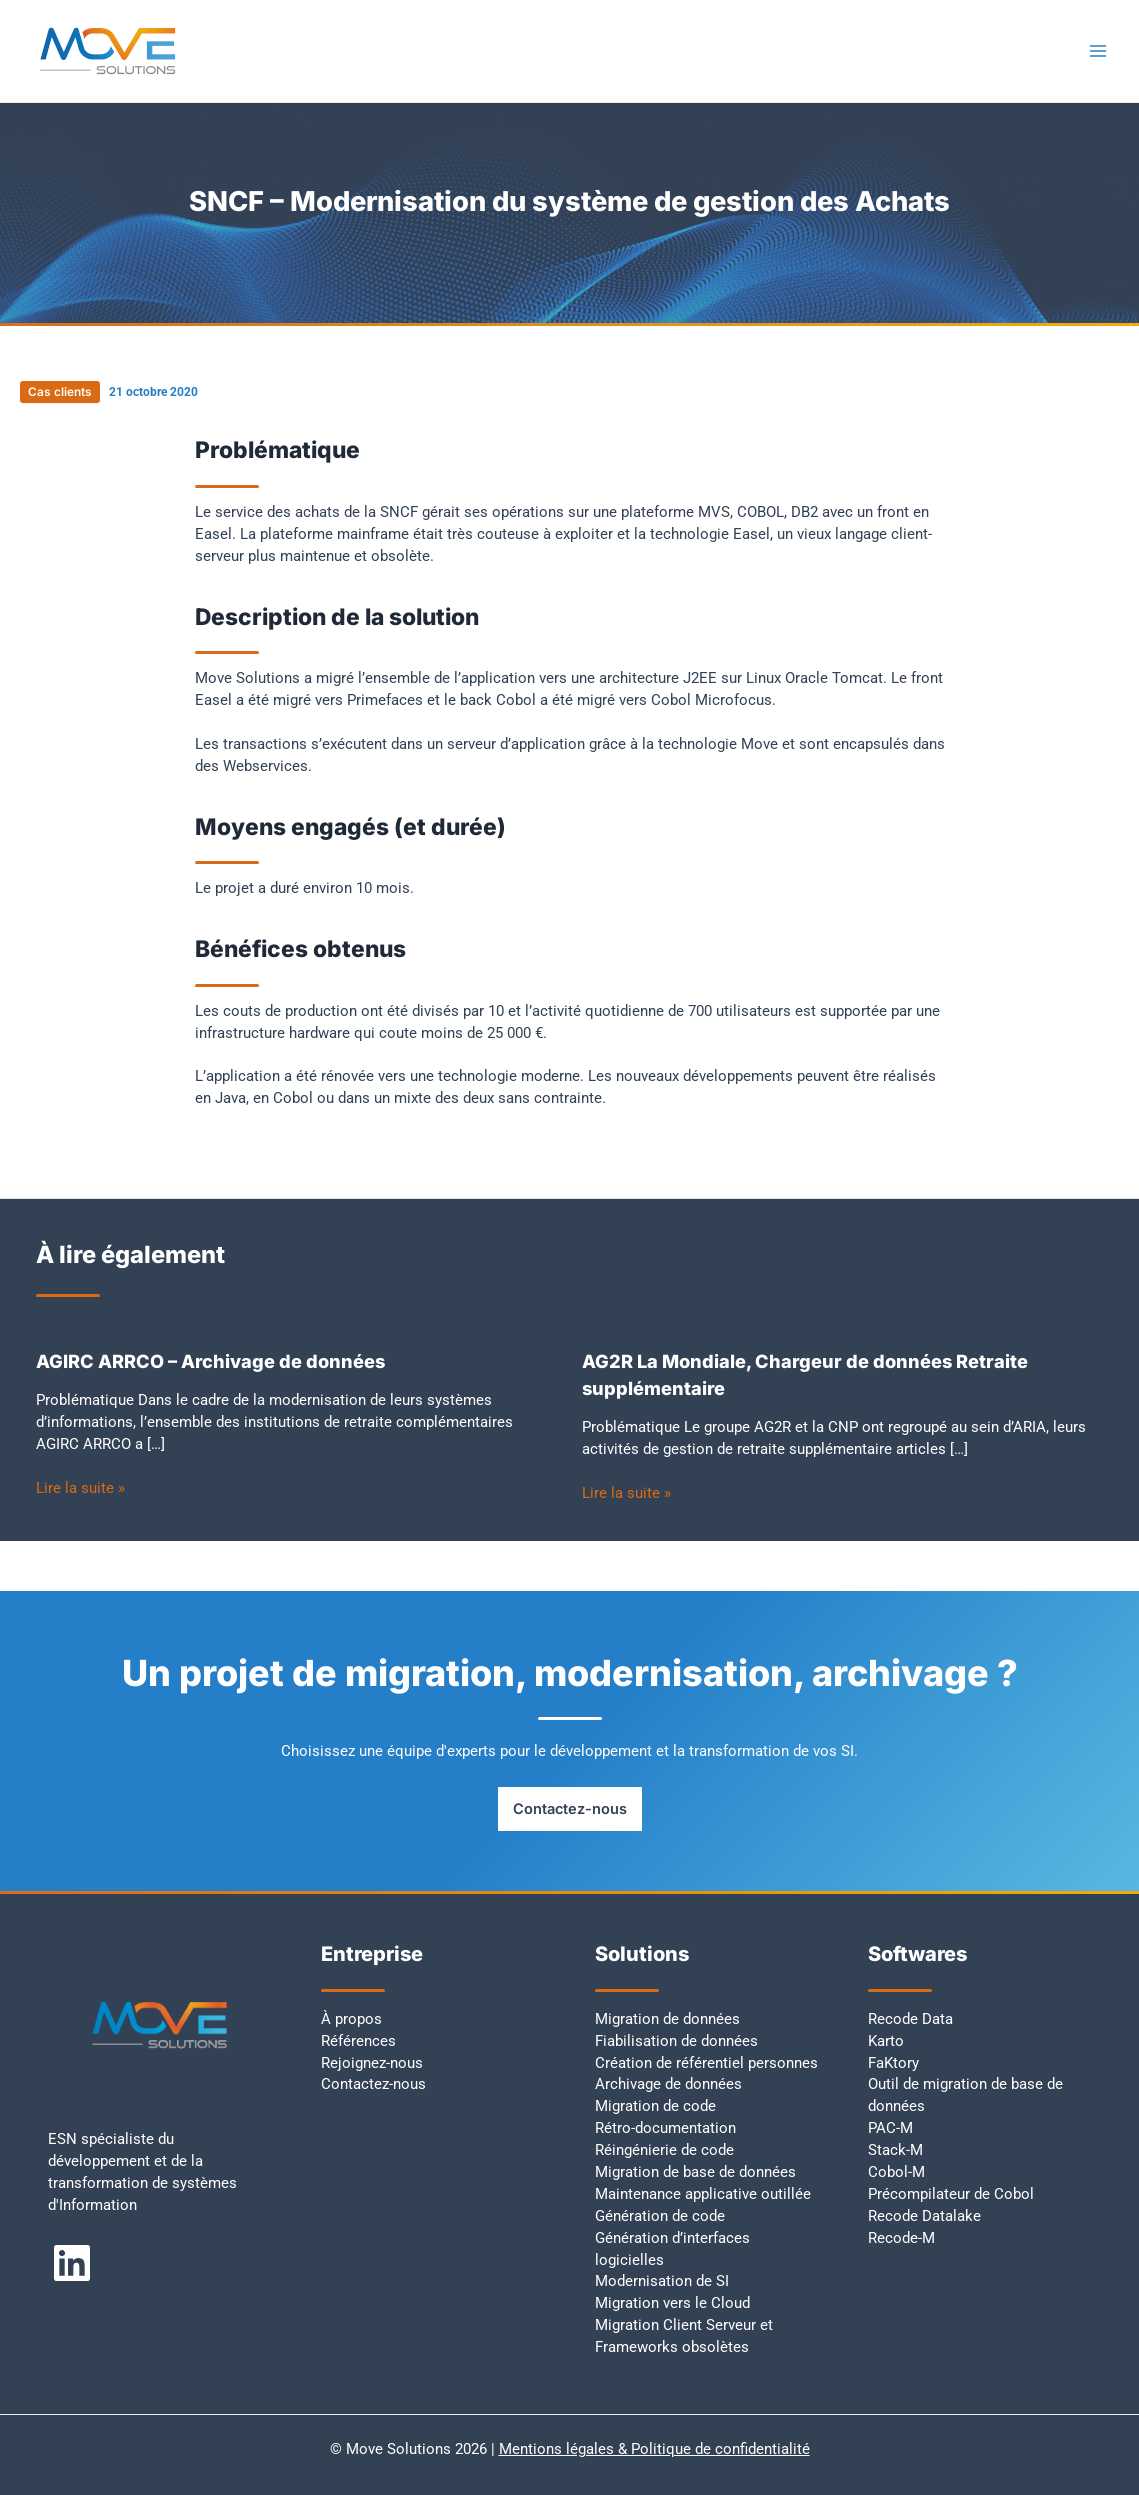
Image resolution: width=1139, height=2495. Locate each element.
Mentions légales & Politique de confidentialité (654, 2449)
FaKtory (893, 2063)
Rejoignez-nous (372, 2063)
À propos (351, 2019)
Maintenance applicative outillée (703, 2194)
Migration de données (667, 2019)
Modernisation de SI (662, 2281)
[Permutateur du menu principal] (1098, 51)
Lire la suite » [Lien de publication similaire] (80, 1488)
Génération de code (660, 2216)
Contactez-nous (570, 1809)
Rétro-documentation (665, 2128)
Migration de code (655, 2106)
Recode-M (901, 2238)
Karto (886, 2041)
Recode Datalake (924, 2216)
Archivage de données (668, 2084)
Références (358, 2041)
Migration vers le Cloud (672, 2303)
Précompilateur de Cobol (951, 2194)
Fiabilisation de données (676, 2041)
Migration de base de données (695, 2172)
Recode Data (910, 2019)
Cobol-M (896, 2172)
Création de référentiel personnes (706, 2063)
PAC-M (890, 2128)
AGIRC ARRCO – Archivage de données (210, 1361)
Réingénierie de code (664, 2150)
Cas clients (60, 392)
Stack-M (895, 2150)
